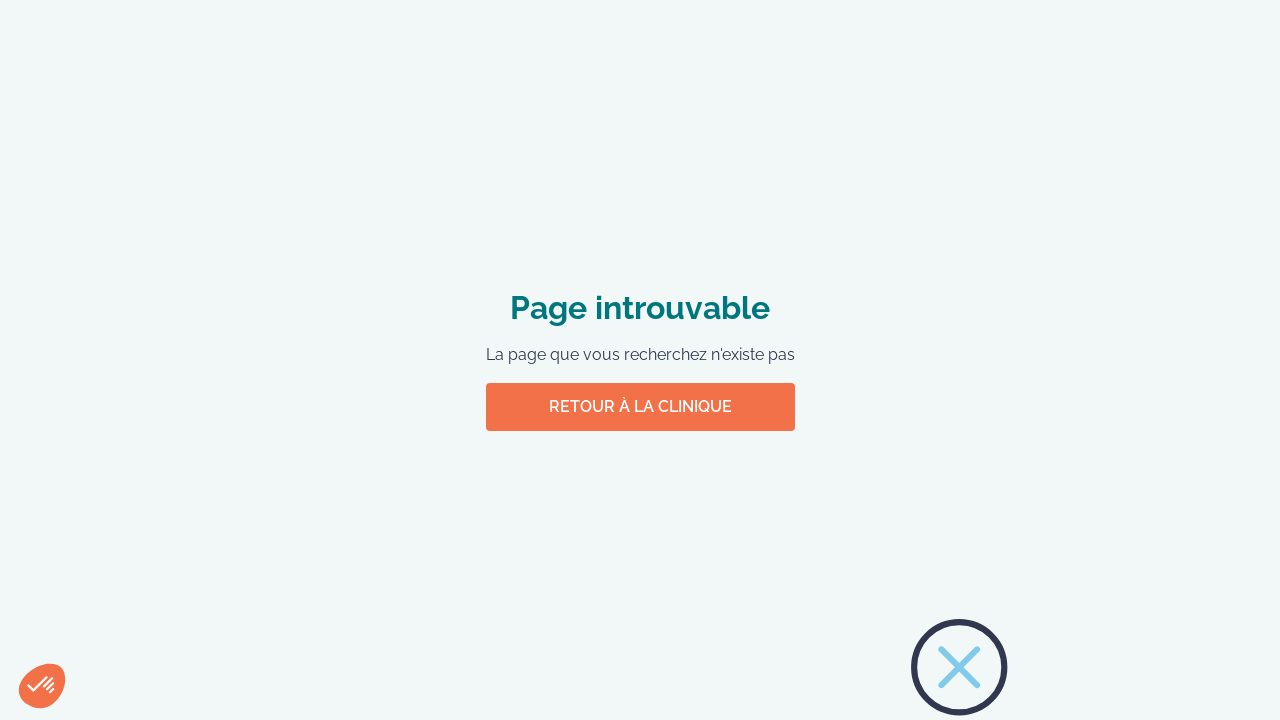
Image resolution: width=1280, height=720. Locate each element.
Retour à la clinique (640, 406)
